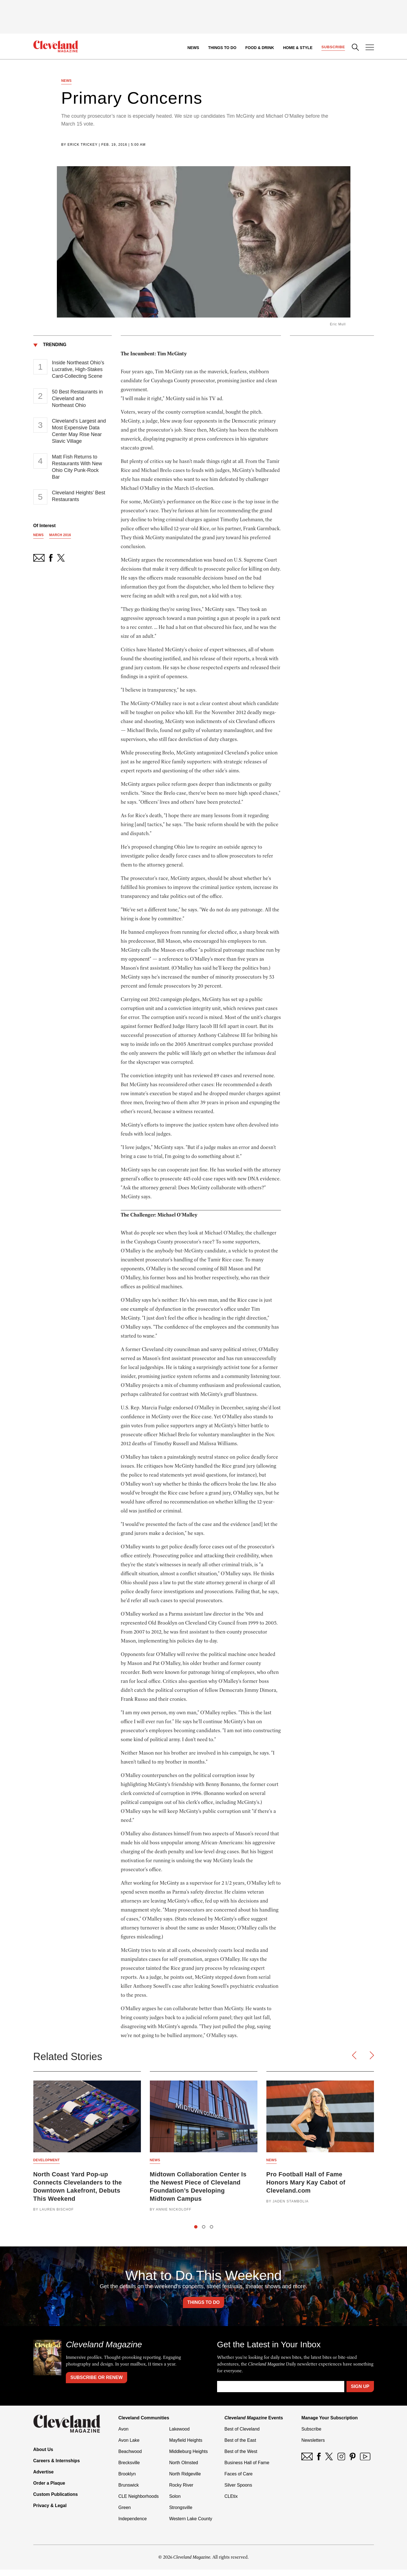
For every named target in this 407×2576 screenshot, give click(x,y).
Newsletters (313, 2446)
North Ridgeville (185, 2480)
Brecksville (129, 2469)
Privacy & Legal (50, 2512)
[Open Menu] (370, 48)
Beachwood (130, 2457)
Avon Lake (128, 2446)
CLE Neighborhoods (138, 2502)
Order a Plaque (49, 2489)
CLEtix (231, 2502)
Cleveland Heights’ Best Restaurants (78, 499)
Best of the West (240, 2457)
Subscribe (332, 46)
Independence (132, 2525)
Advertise (43, 2478)
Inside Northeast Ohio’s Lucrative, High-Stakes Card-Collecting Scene (78, 372)
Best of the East (240, 2446)
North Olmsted (183, 2469)
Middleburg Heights (188, 2457)
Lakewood (179, 2435)
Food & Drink (258, 47)
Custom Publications (55, 2500)
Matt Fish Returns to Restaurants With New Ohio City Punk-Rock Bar (77, 470)
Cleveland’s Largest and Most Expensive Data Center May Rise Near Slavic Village (79, 434)
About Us (43, 2456)
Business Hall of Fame (246, 2469)
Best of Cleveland (241, 2435)
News (192, 47)
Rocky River (181, 2491)
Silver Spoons (238, 2491)
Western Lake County (190, 2525)
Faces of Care (238, 2480)
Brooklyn (127, 2480)
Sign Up (360, 2392)
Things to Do (221, 47)
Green (124, 2514)
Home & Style (296, 47)
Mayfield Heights (185, 2446)
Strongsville (180, 2514)
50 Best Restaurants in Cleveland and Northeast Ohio (77, 401)
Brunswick (128, 2491)
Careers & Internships (56, 2467)
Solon (175, 2502)
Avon (123, 2435)
